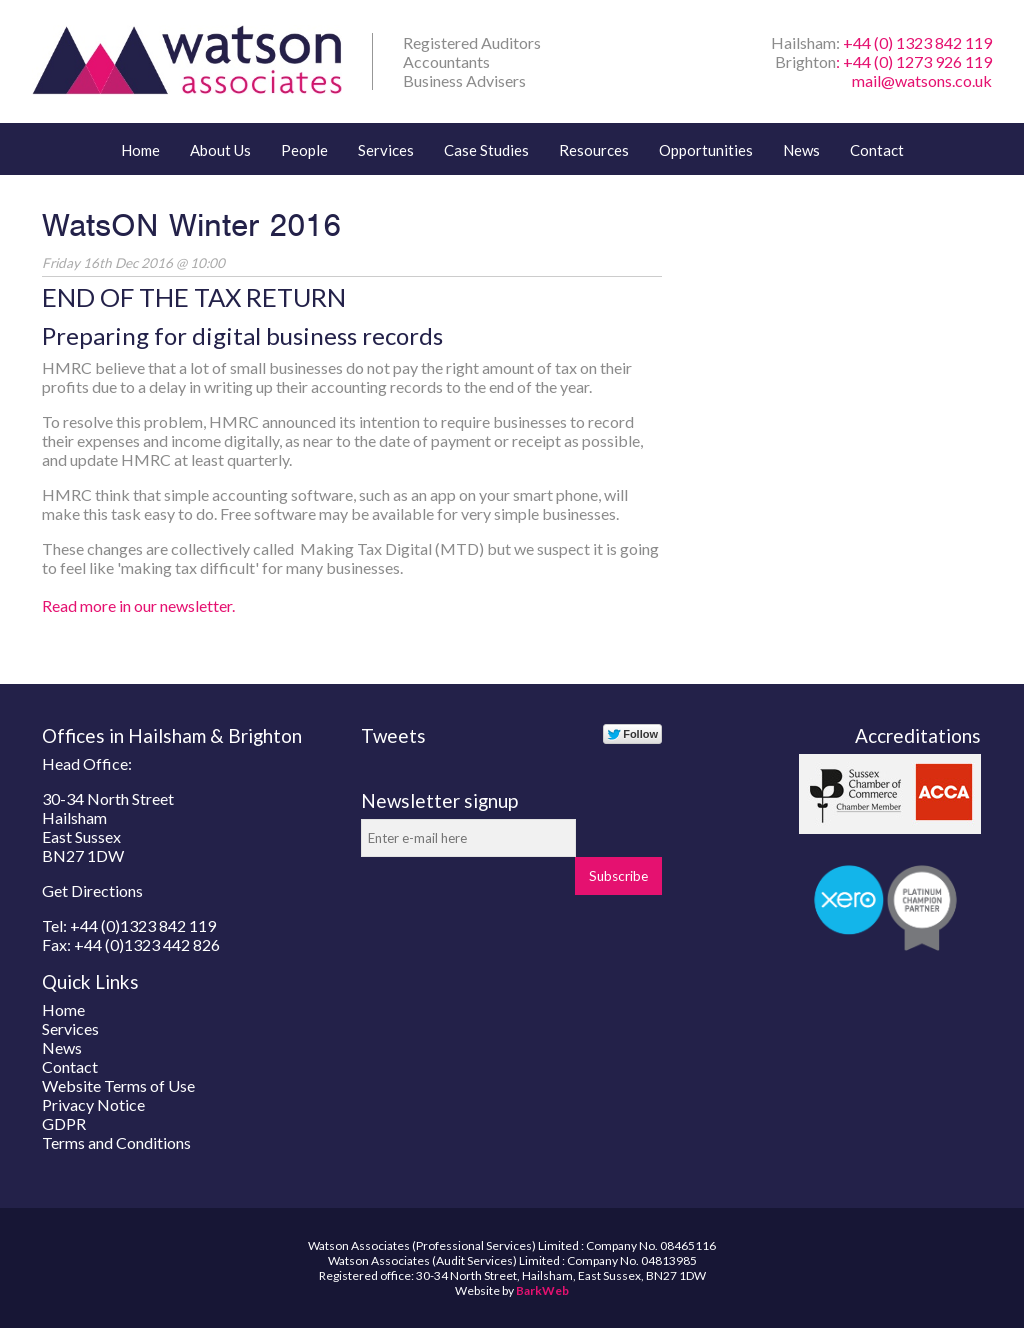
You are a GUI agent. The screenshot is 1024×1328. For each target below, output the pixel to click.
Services (386, 150)
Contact (877, 150)
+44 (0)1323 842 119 (143, 925)
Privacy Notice (93, 1104)
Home (140, 150)
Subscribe (618, 876)
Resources (594, 150)
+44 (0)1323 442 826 (147, 944)
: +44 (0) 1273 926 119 (914, 61)
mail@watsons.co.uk (922, 80)
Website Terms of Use (118, 1085)
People (304, 150)
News (801, 150)
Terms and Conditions (116, 1142)
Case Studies (486, 150)
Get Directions (92, 890)
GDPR (64, 1123)
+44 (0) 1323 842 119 (917, 42)
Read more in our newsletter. (138, 605)
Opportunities (706, 150)
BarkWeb (542, 1290)
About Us (220, 150)
